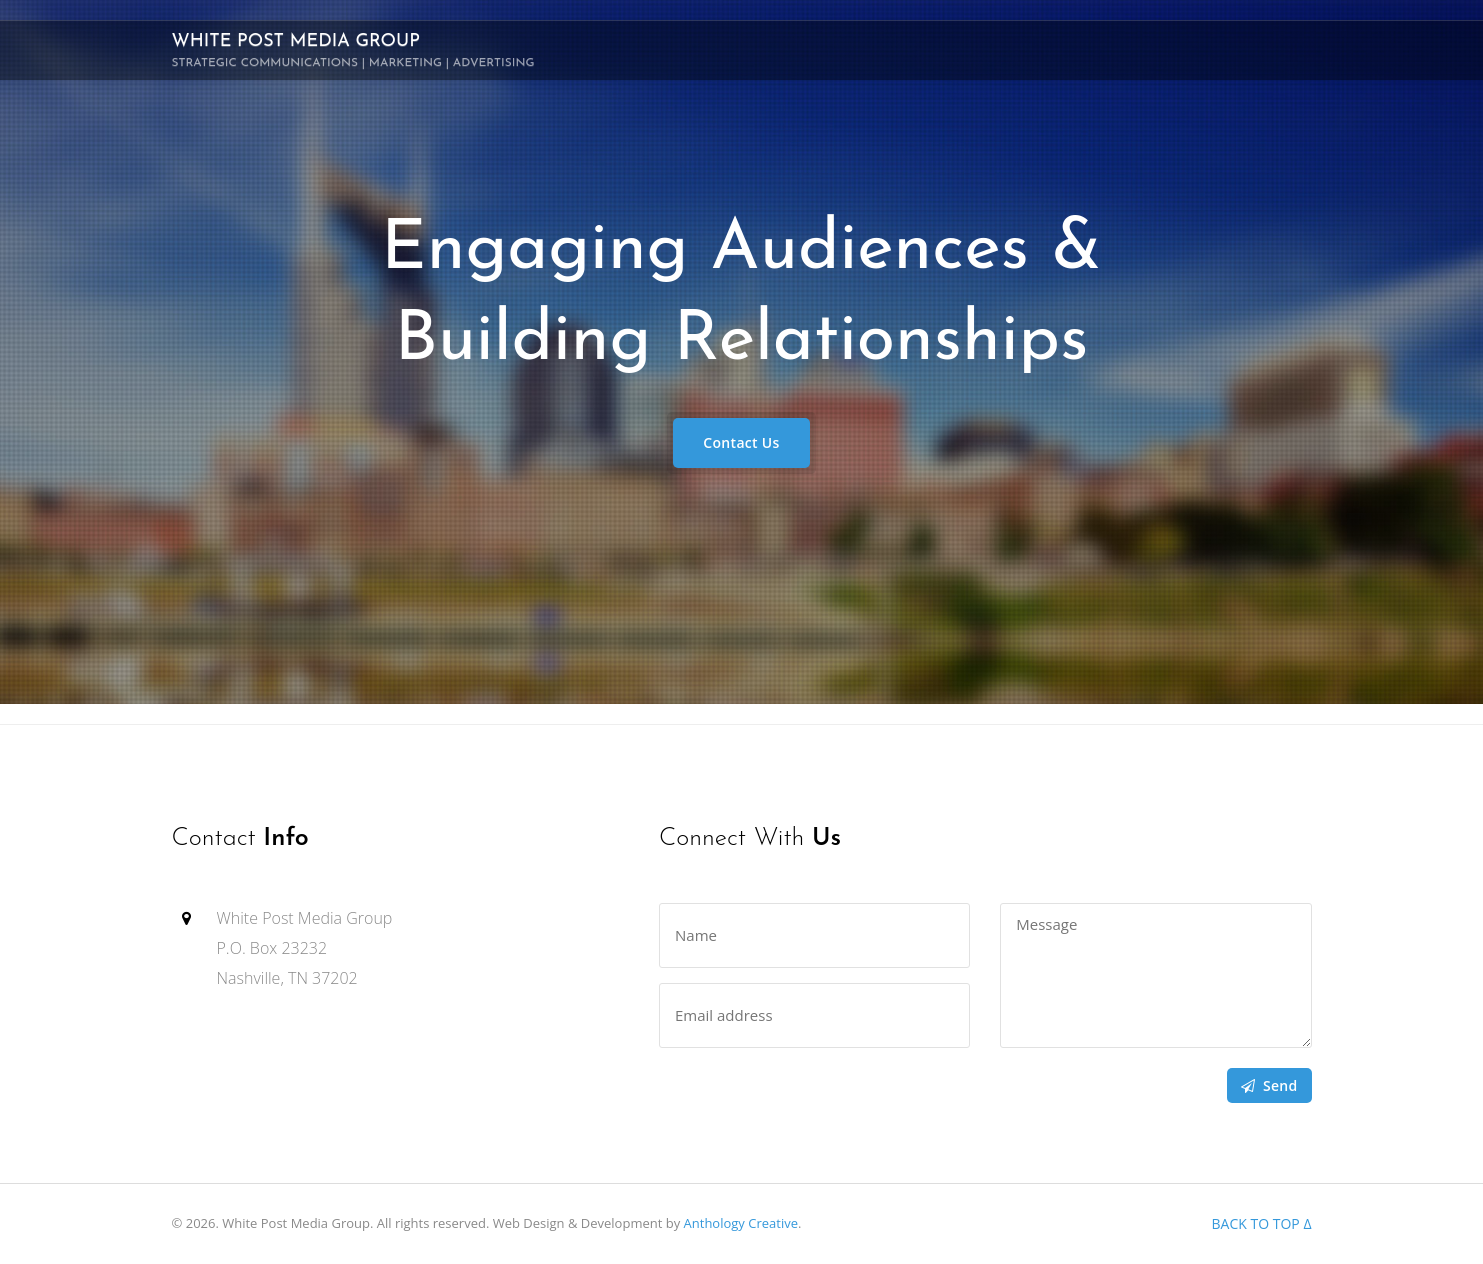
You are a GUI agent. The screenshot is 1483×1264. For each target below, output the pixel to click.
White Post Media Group (353, 50)
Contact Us (741, 442)
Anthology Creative (741, 1223)
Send (1269, 1085)
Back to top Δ (1262, 1223)
